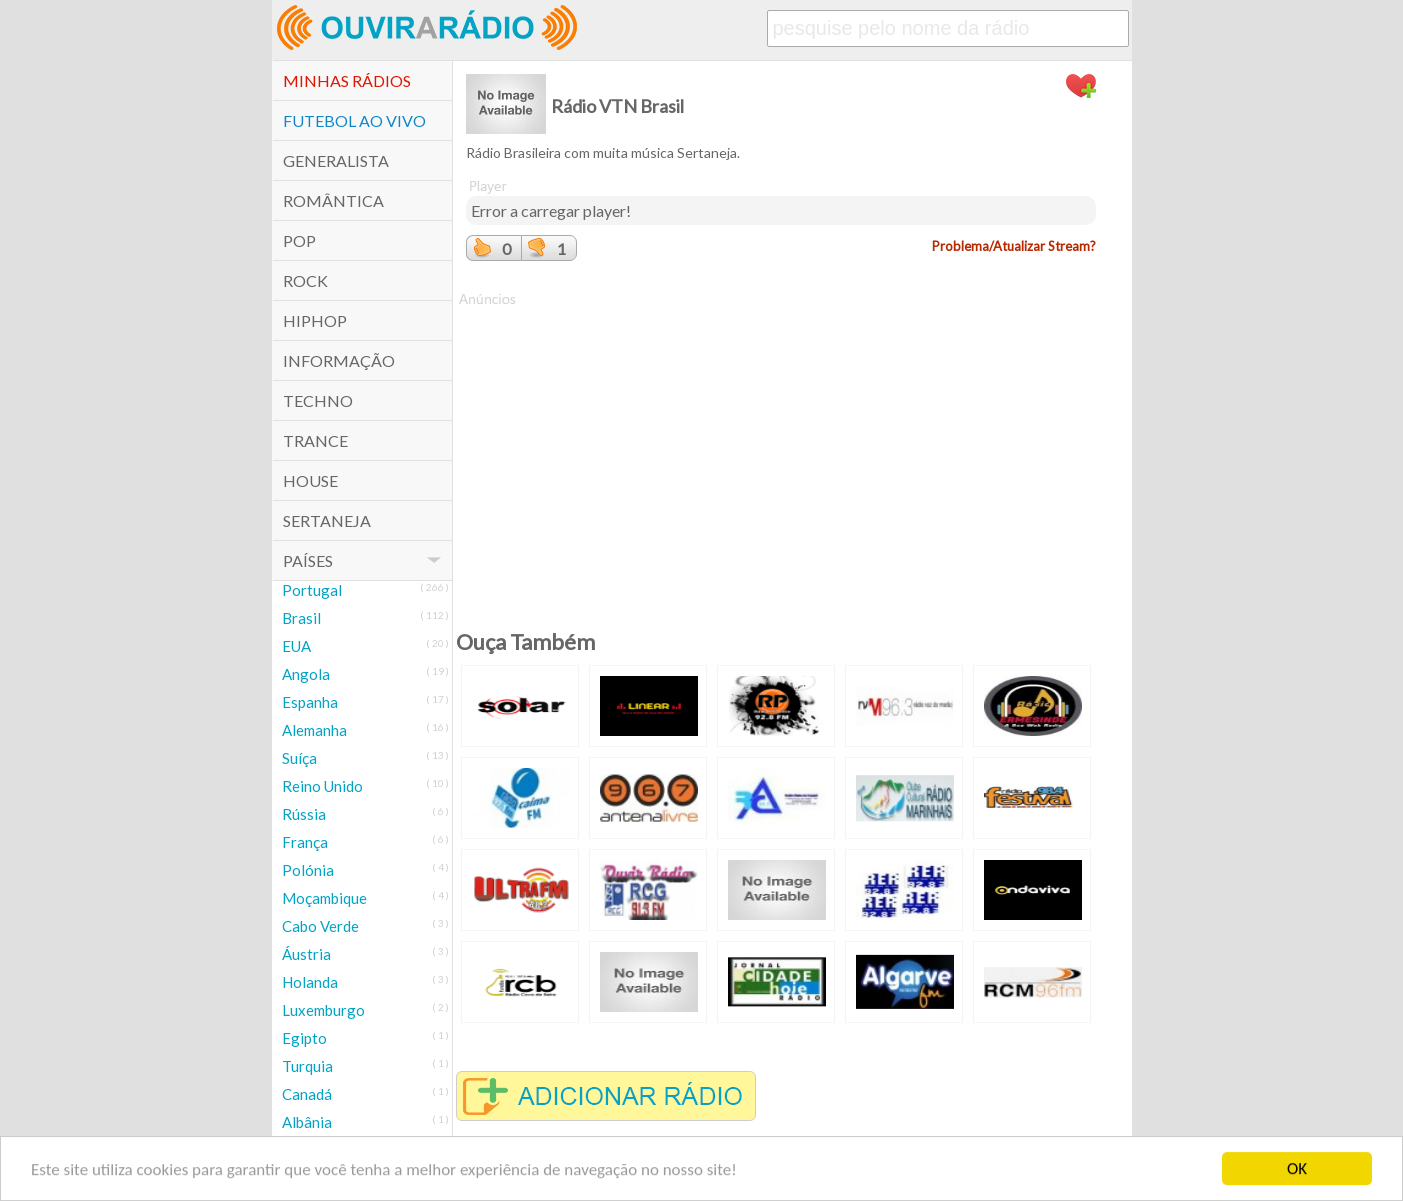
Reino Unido (322, 786)
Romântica (333, 200)
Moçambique (324, 898)
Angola (306, 674)
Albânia (307, 1122)
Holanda (310, 982)
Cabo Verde (320, 926)
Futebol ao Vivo (354, 120)
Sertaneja (327, 520)
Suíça (299, 758)
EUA (296, 646)
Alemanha (314, 730)
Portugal (312, 590)
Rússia (304, 814)
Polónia (308, 870)
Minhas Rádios (347, 80)
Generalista (336, 160)
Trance (315, 440)
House (310, 480)
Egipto (304, 1038)
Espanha (310, 702)
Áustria (306, 954)
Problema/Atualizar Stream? (1014, 246)
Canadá (307, 1094)
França (305, 842)
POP (299, 240)
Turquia (307, 1066)
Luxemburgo (323, 1010)
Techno (318, 400)
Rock (305, 280)
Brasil (301, 618)
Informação (339, 360)
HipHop (315, 320)
